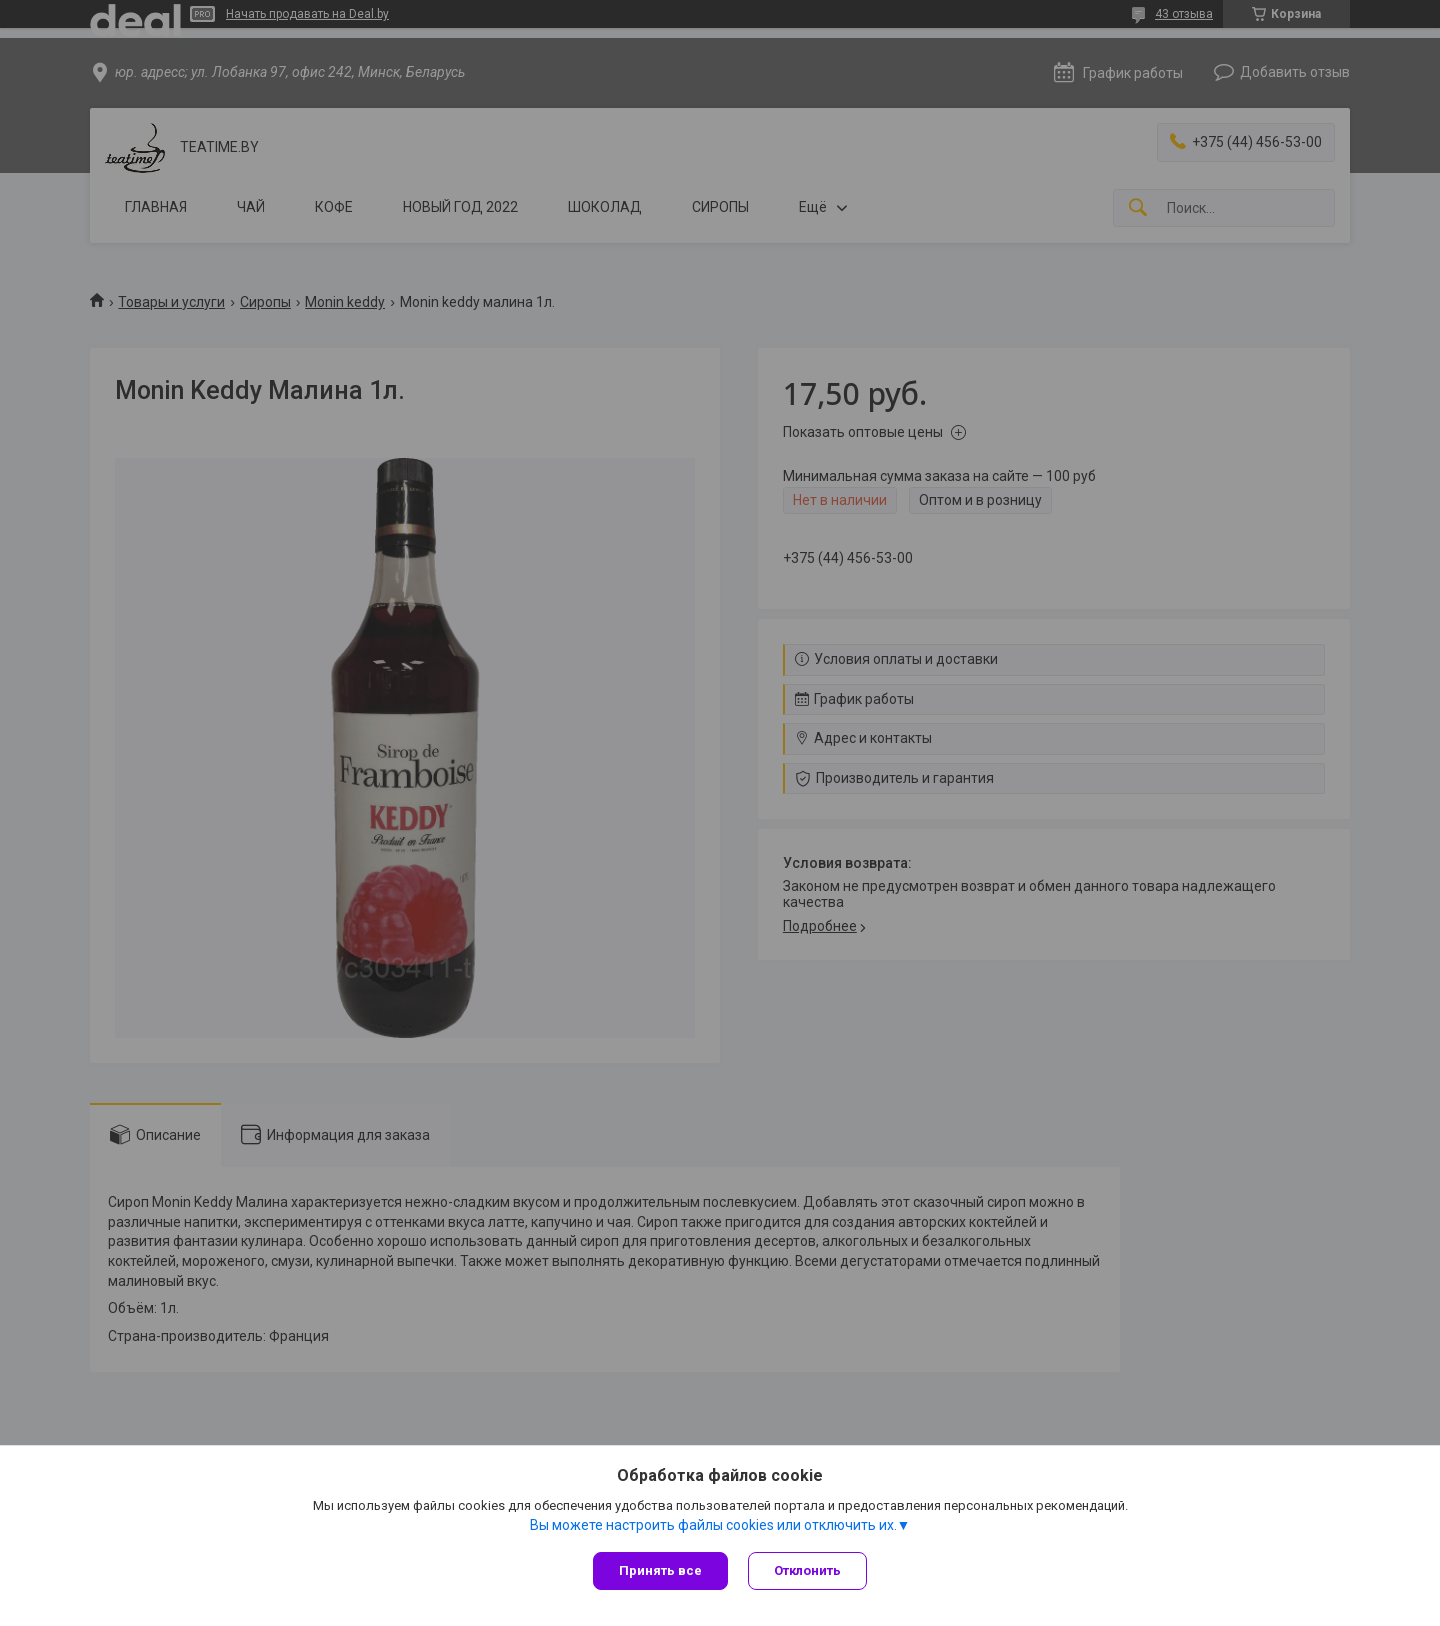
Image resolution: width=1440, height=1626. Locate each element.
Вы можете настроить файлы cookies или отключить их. (713, 1525)
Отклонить (807, 1570)
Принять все (660, 1570)
